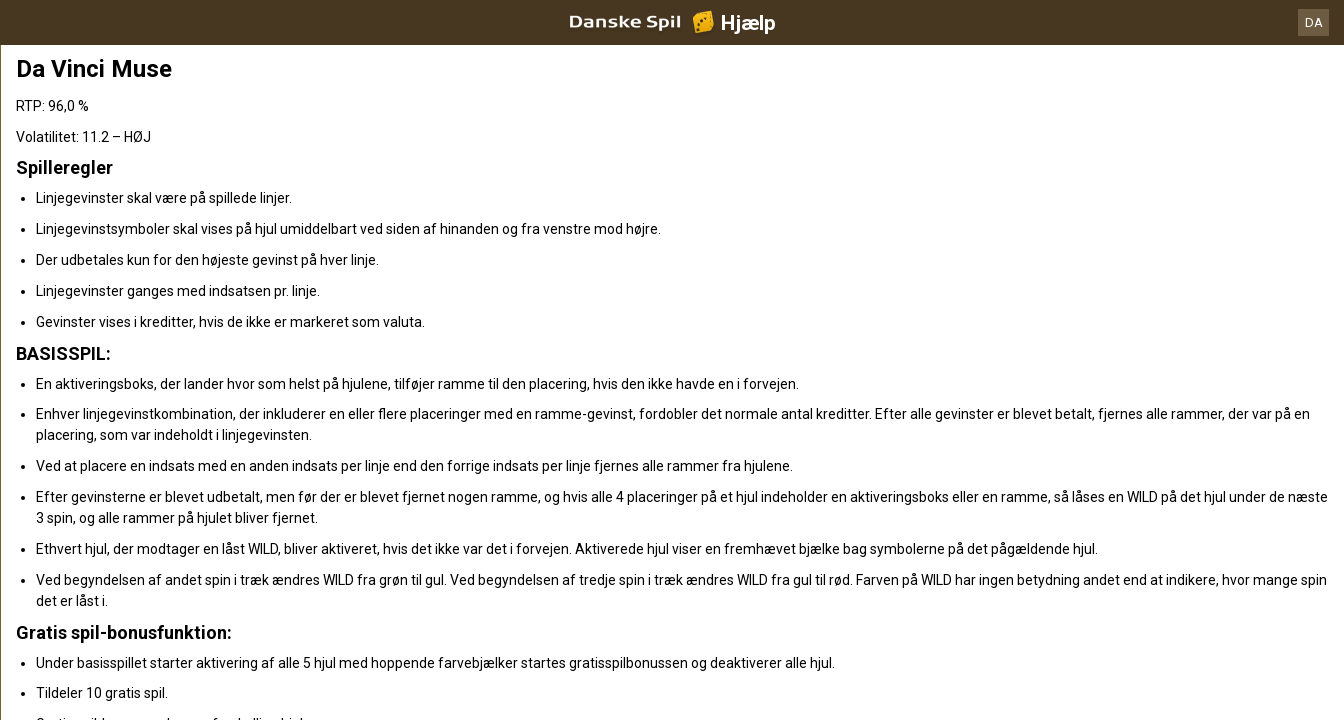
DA (1314, 22)
